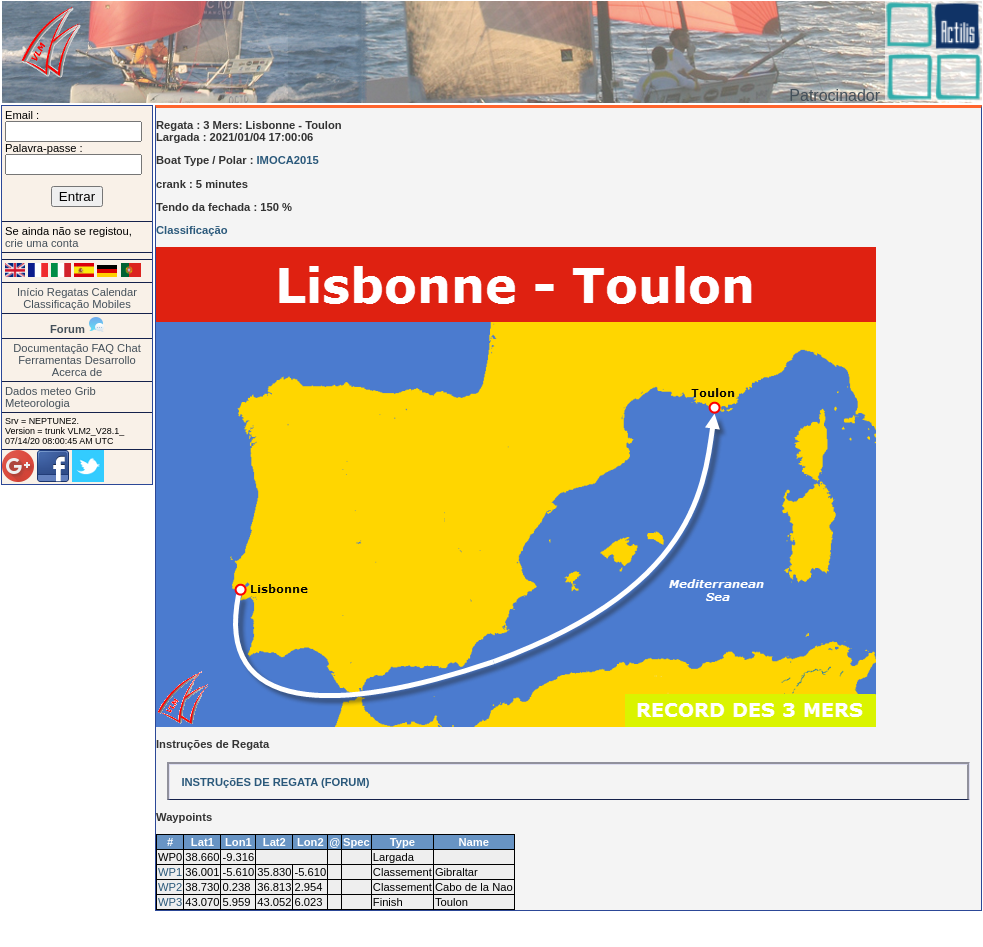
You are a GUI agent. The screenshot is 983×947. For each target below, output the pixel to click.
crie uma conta (41, 243)
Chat (129, 348)
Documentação (50, 348)
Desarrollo (110, 360)
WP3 (170, 902)
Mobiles (111, 304)
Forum (67, 329)
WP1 (170, 872)
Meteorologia (37, 403)
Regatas (68, 292)
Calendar (114, 292)
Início (30, 292)
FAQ (103, 348)
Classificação (56, 304)
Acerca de (77, 372)
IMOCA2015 (288, 160)
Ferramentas (49, 360)
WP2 (170, 887)
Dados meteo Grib (50, 391)
